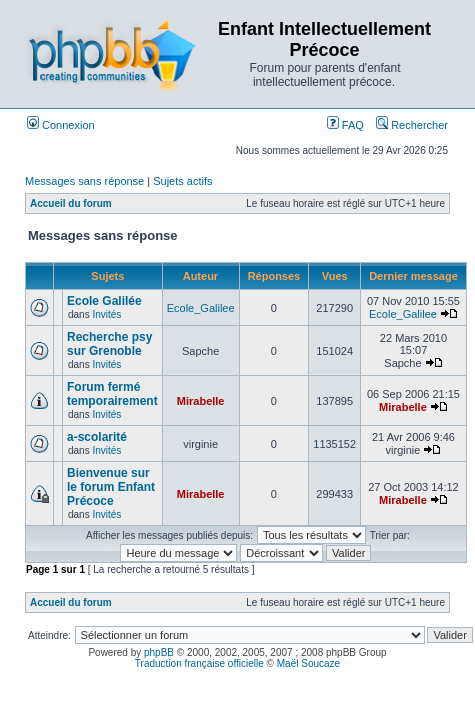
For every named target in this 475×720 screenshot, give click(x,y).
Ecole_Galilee (201, 308)
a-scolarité (97, 437)
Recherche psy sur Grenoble (109, 344)
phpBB (159, 652)
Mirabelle (201, 401)
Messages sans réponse (84, 181)
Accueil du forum (71, 203)
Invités (106, 314)
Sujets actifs (182, 181)
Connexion (61, 125)
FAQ (345, 125)
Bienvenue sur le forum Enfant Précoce (111, 487)
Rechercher (412, 125)
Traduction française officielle (199, 663)
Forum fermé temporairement (112, 394)
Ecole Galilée (104, 301)
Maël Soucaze (308, 663)
